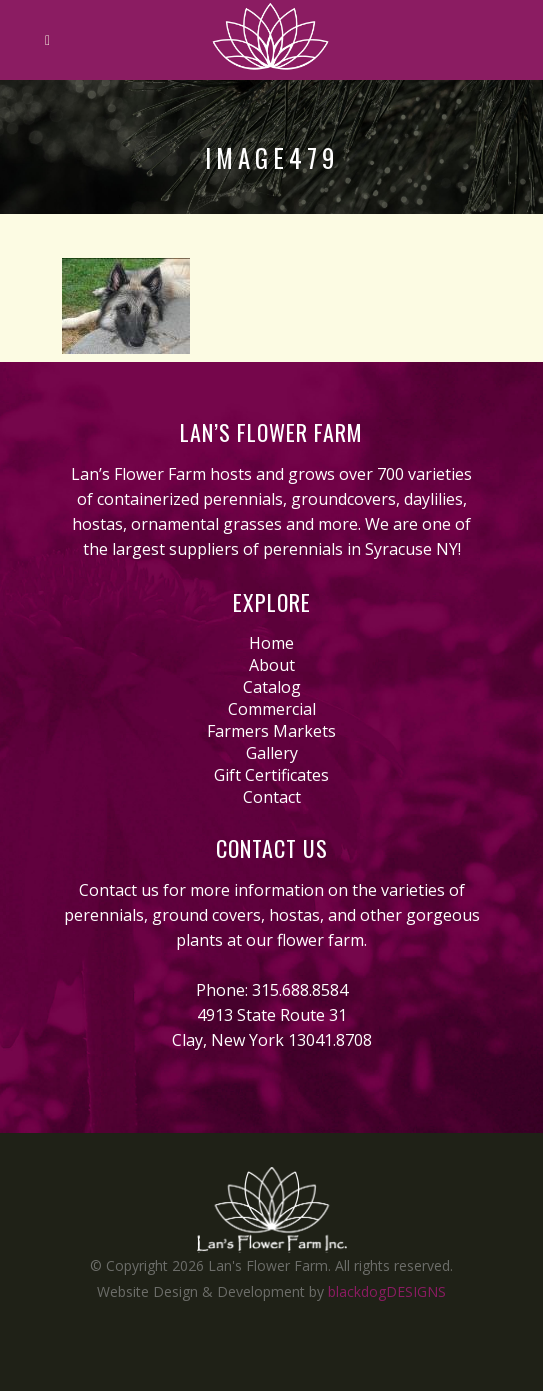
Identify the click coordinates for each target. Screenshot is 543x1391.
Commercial (272, 709)
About (272, 665)
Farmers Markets (271, 731)
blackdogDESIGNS (387, 1291)
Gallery (272, 753)
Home (271, 643)
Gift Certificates (271, 775)
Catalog (272, 687)
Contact (272, 797)
